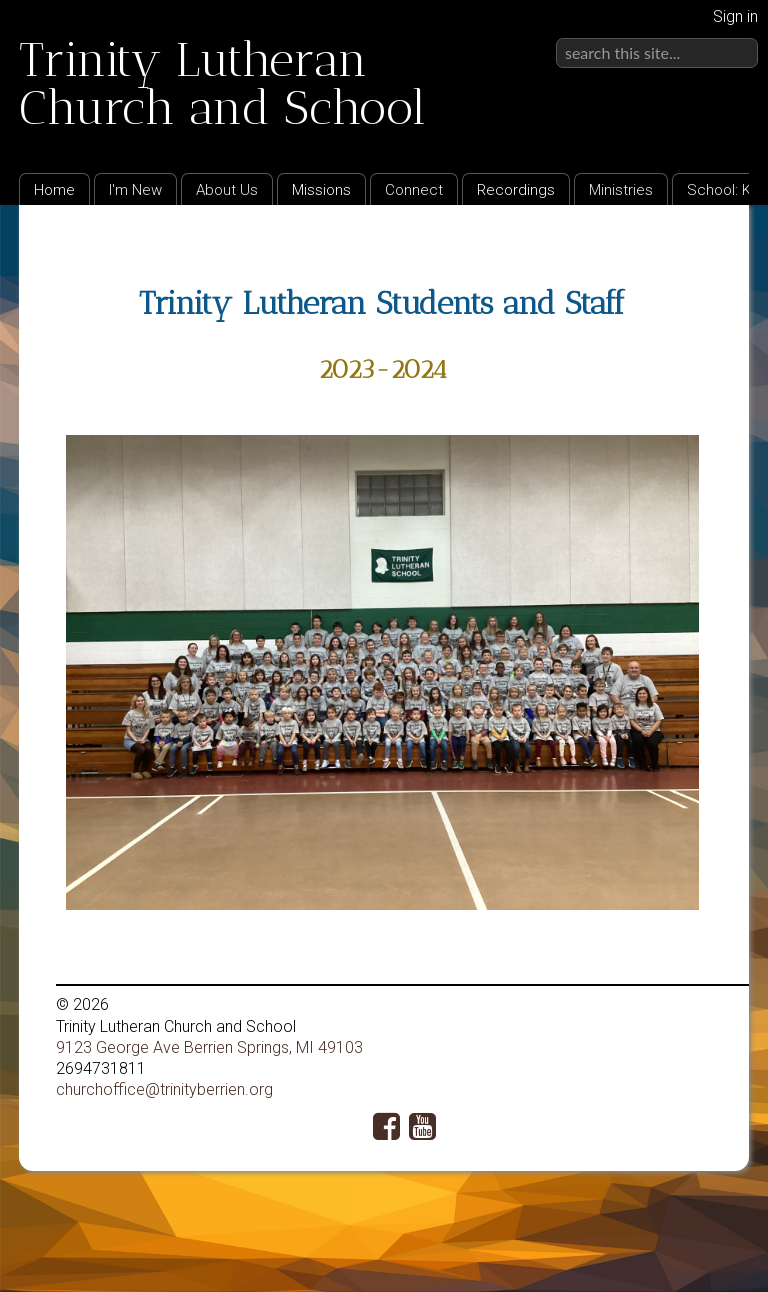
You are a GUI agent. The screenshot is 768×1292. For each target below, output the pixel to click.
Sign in (735, 16)
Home (54, 190)
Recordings (516, 190)
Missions (321, 190)
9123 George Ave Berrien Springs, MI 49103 (209, 1047)
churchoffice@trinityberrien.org (164, 1089)
